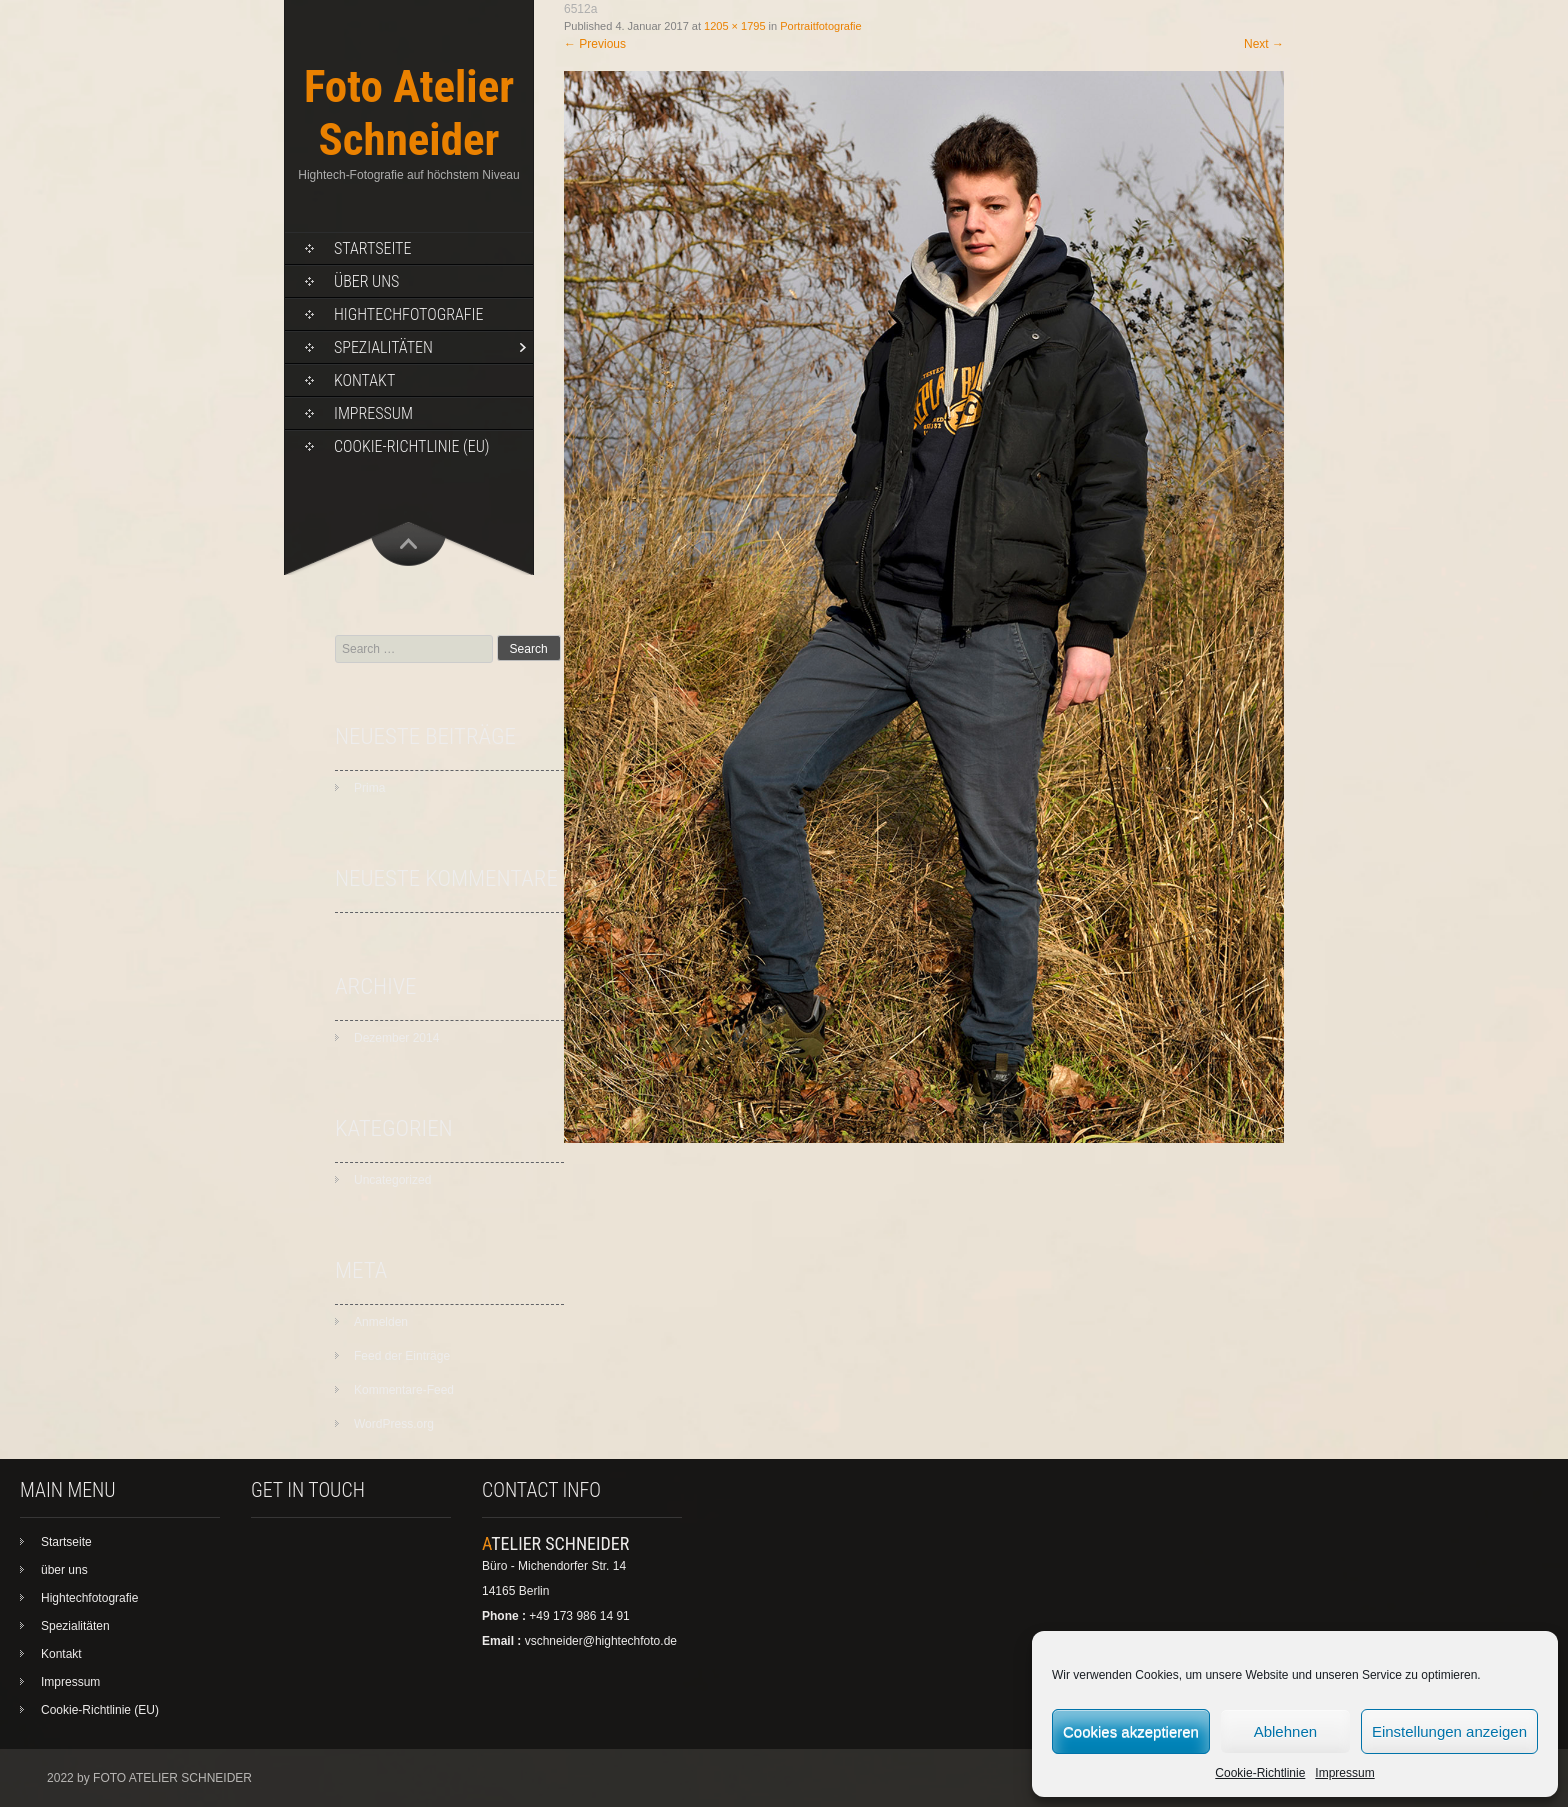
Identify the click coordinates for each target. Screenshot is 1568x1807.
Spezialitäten (383, 347)
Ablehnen (1285, 1731)
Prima (369, 788)
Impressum (1344, 1773)
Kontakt (364, 380)
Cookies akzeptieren (1131, 1731)
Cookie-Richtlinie (1260, 1773)
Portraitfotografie (820, 26)
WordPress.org (394, 1424)
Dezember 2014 (396, 1038)
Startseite (372, 248)
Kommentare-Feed (404, 1390)
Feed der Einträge (402, 1356)
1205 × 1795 (734, 26)
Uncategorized (392, 1180)
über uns (366, 281)
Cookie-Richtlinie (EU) (412, 446)
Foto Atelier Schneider (409, 113)
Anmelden (381, 1322)
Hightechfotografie (408, 314)
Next (1264, 44)
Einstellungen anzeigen (1449, 1731)
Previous (595, 44)
